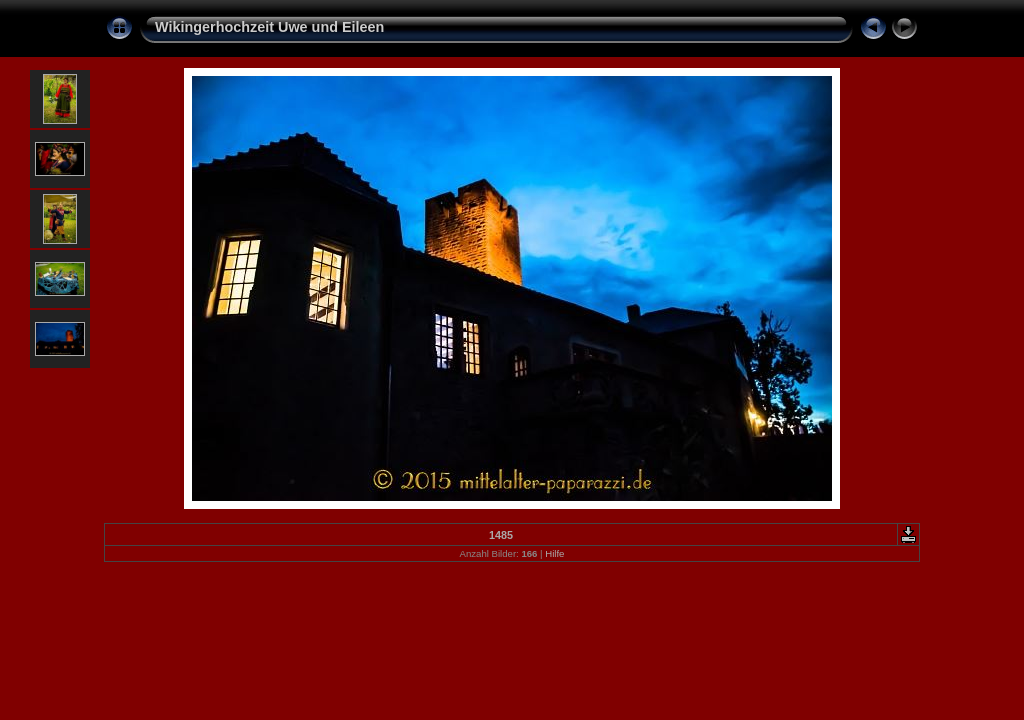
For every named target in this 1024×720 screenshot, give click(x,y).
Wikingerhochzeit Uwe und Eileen (269, 27)
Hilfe (554, 553)
